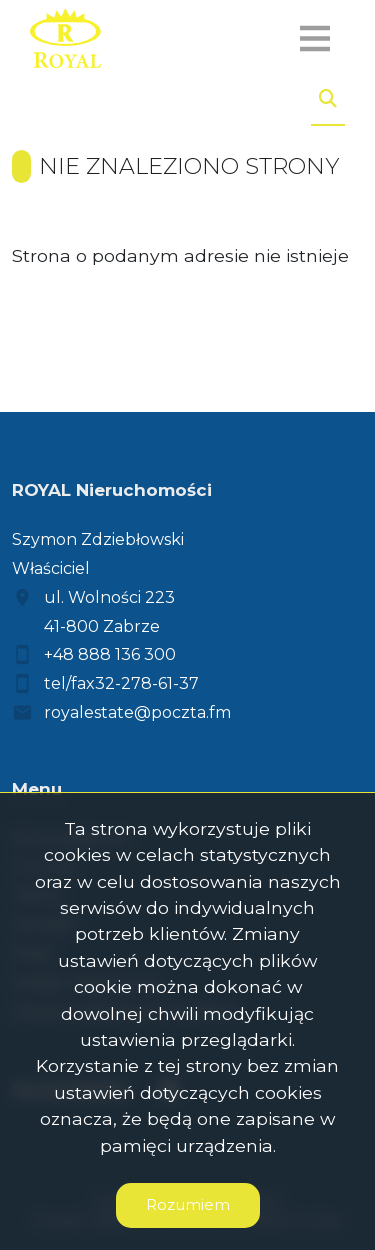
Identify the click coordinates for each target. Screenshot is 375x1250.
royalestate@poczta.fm (137, 712)
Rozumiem (188, 1204)
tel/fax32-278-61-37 (121, 683)
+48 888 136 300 (110, 654)
